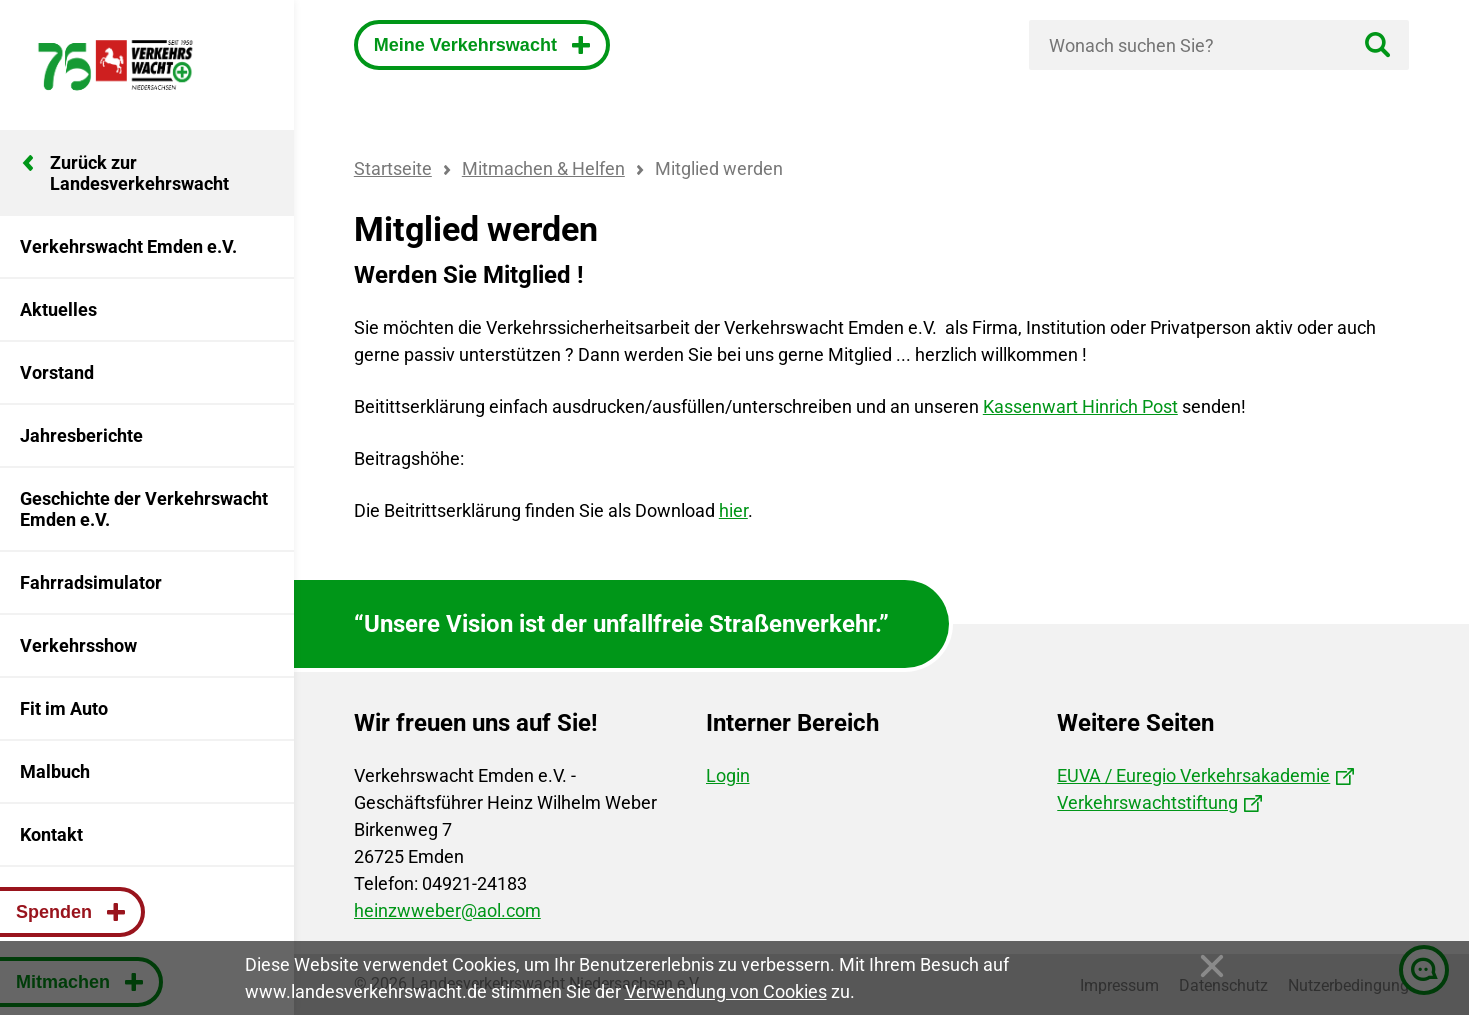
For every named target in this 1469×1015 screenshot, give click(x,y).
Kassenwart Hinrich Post (1080, 406)
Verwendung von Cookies (726, 991)
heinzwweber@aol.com (447, 910)
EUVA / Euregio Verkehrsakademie (1193, 775)
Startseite (393, 168)
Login (728, 775)
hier (733, 510)
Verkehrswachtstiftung (1147, 802)
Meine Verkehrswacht (468, 45)
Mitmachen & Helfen (543, 168)
